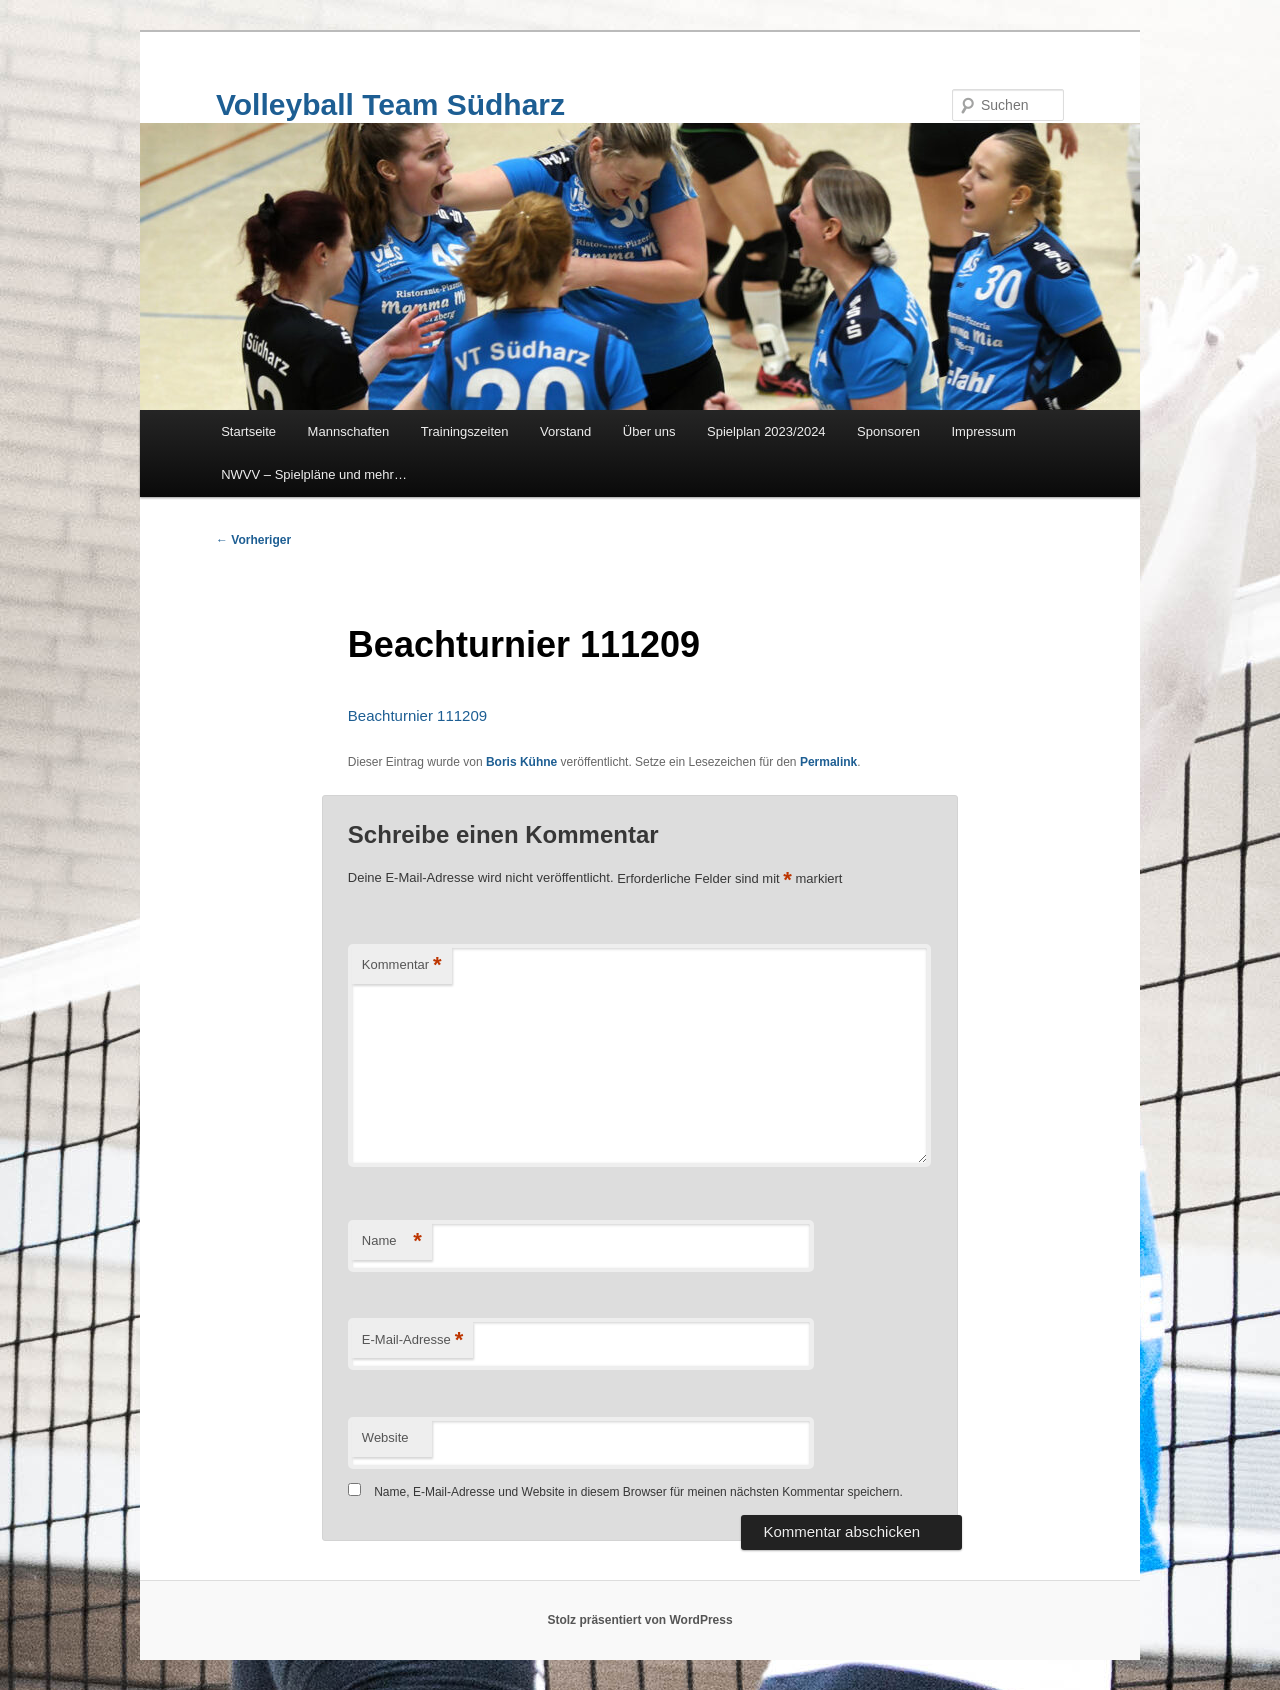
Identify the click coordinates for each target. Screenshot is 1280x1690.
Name (392, 1241)
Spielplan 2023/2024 (766, 431)
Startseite (248, 431)
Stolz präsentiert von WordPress (639, 1620)
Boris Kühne (521, 762)
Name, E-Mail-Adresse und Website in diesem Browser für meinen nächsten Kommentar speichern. (638, 1492)
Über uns (649, 431)
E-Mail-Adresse (412, 1340)
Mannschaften (349, 431)
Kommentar (402, 965)
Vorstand (565, 431)
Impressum (984, 431)
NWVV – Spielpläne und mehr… (314, 474)
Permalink (828, 762)
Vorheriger (253, 540)
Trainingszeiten (465, 431)
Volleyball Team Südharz (390, 104)
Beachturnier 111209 (417, 715)
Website (385, 1437)
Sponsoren (888, 431)
